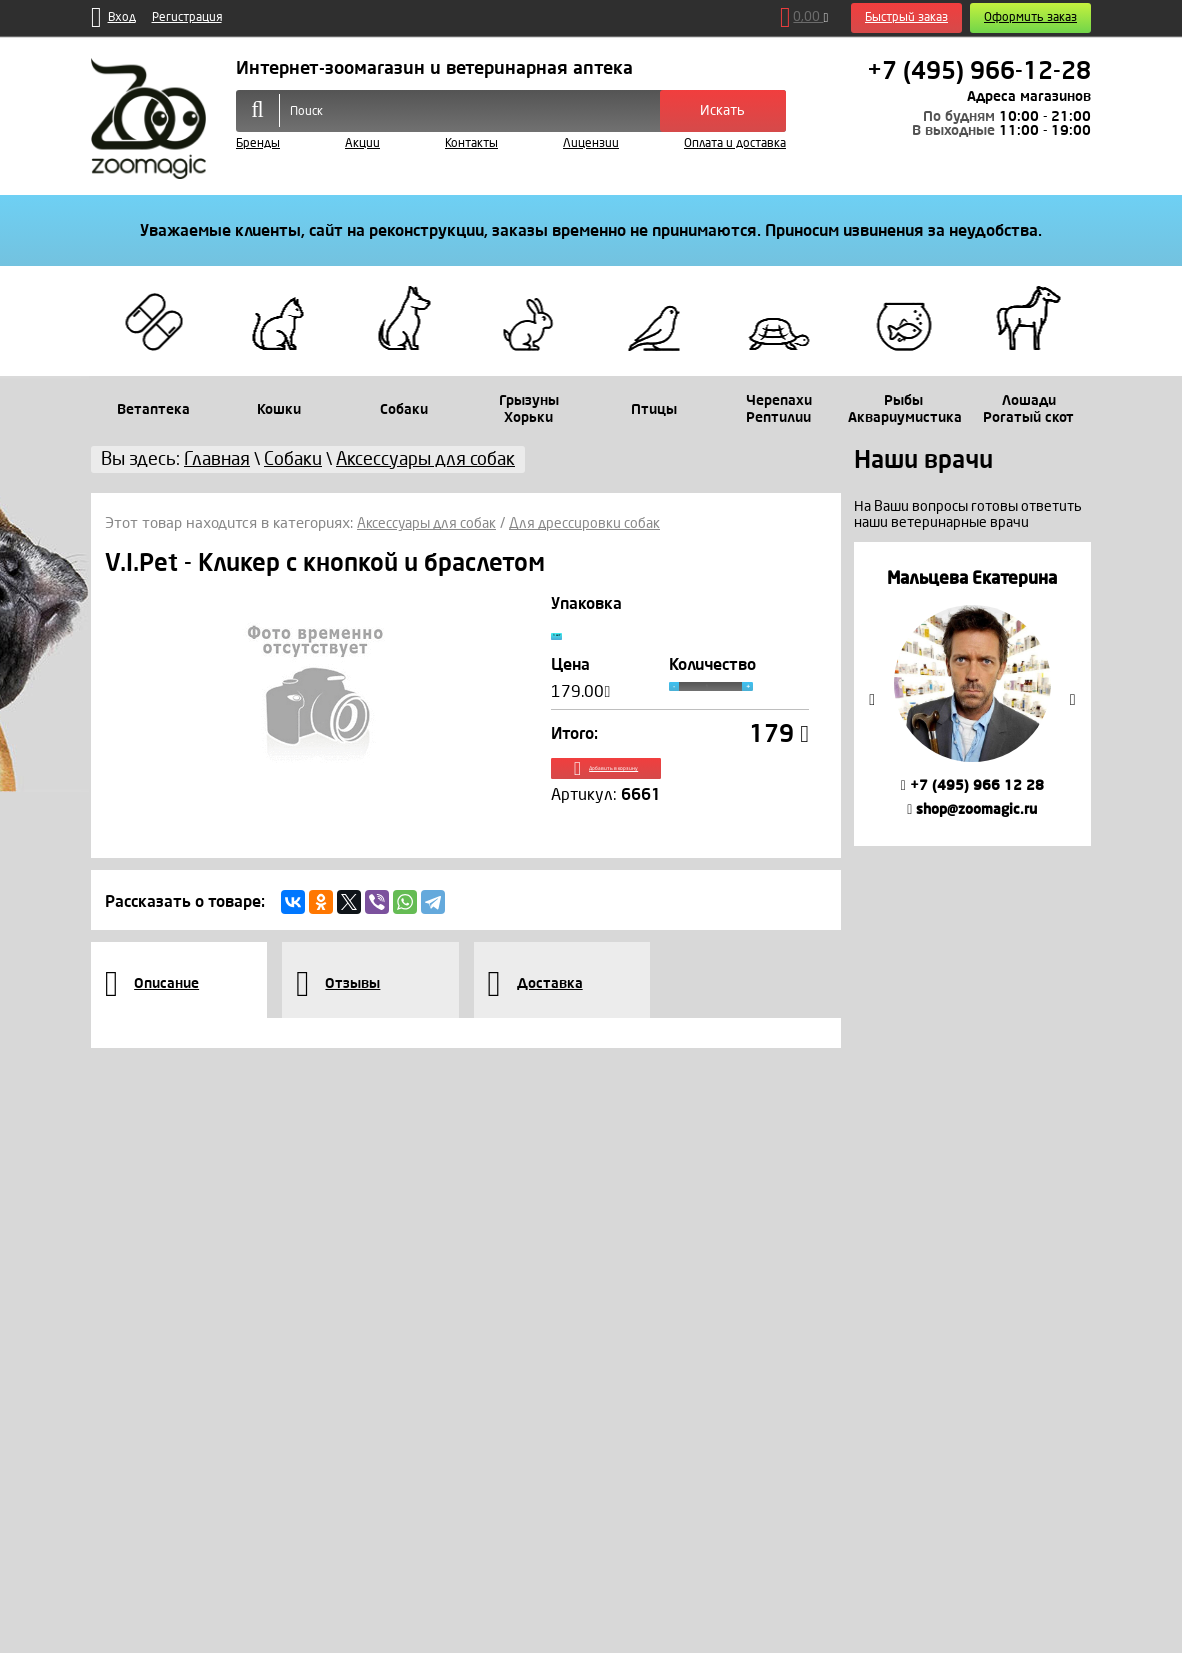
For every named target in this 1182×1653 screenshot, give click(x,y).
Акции (362, 143)
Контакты (471, 143)
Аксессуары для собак (432, 523)
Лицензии (591, 143)
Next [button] (1073, 700)
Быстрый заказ (906, 17)
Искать (722, 110)
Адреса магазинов (1029, 96)
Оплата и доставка (735, 143)
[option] (972, 693)
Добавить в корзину (680, 792)
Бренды (258, 143)
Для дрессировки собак (598, 523)
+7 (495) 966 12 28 (972, 785)
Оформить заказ (1030, 17)
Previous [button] (872, 700)
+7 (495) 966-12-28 (979, 71)
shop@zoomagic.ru (972, 809)
